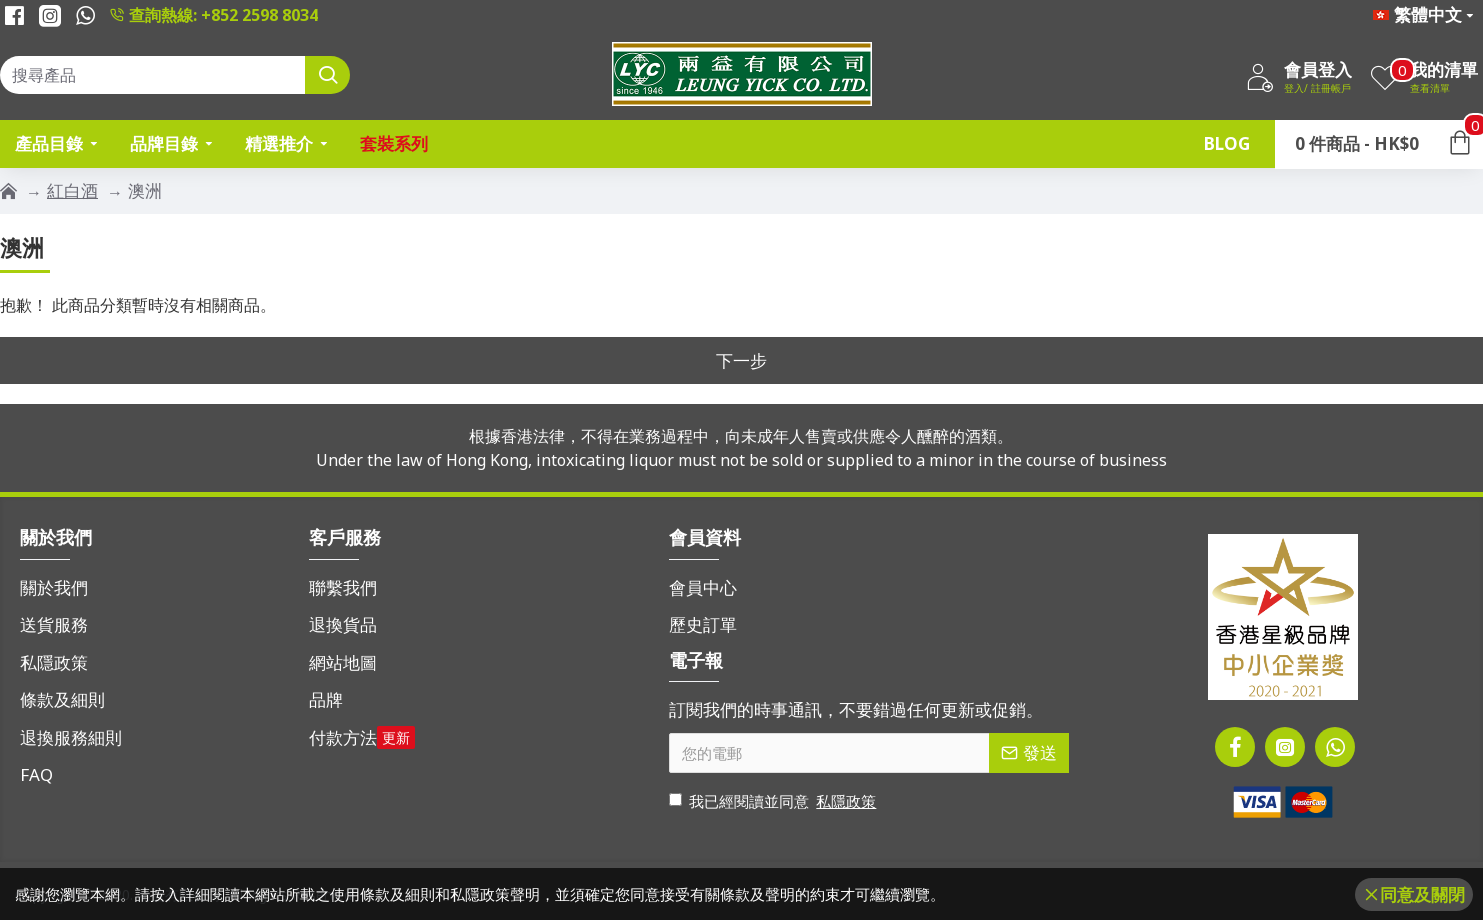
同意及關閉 (1422, 894)
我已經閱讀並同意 (774, 801)
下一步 (741, 360)
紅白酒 (72, 190)
